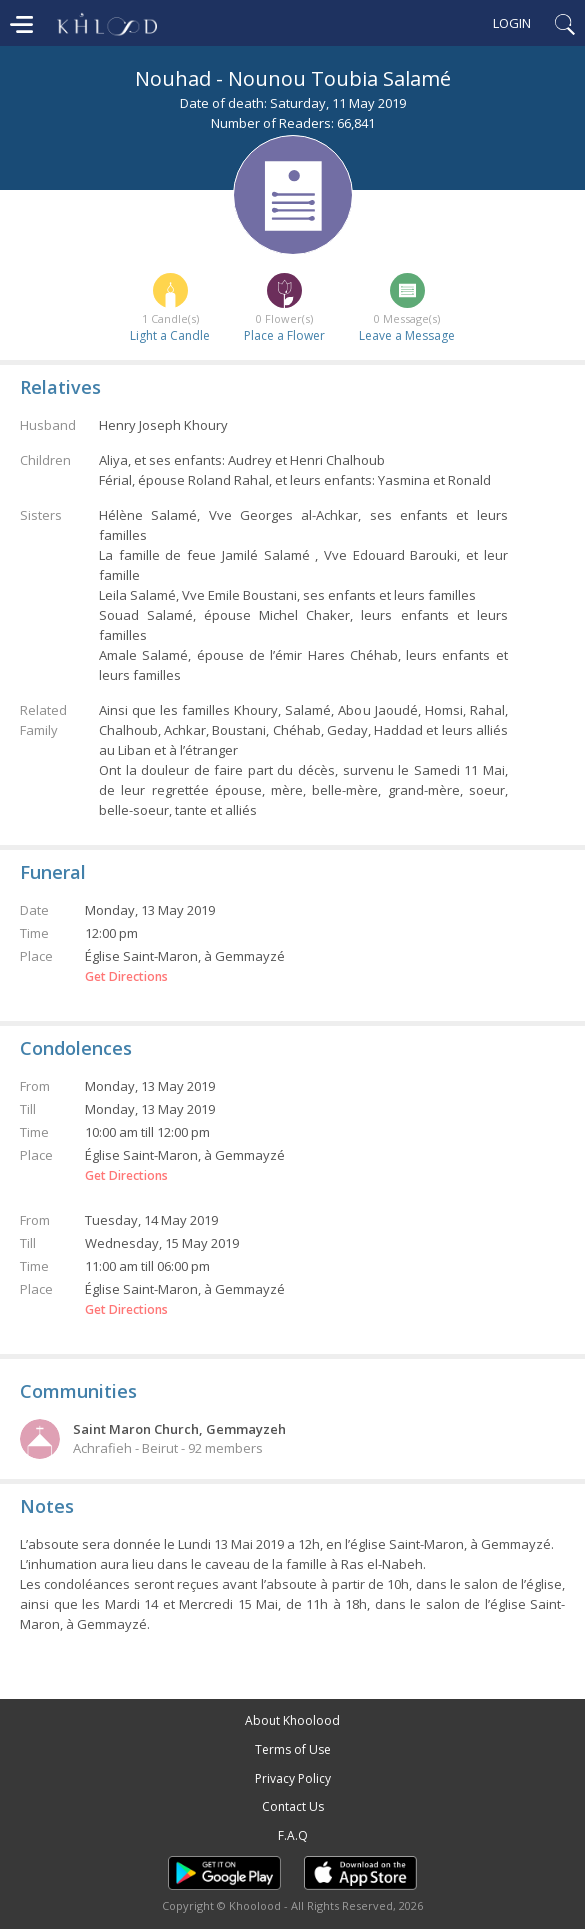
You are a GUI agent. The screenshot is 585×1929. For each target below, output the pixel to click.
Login (512, 23)
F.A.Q (293, 1835)
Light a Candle (170, 335)
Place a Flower (284, 335)
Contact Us (293, 1806)
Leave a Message (407, 335)
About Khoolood (292, 1720)
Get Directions (126, 977)
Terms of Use (293, 1749)
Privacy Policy (293, 1778)
